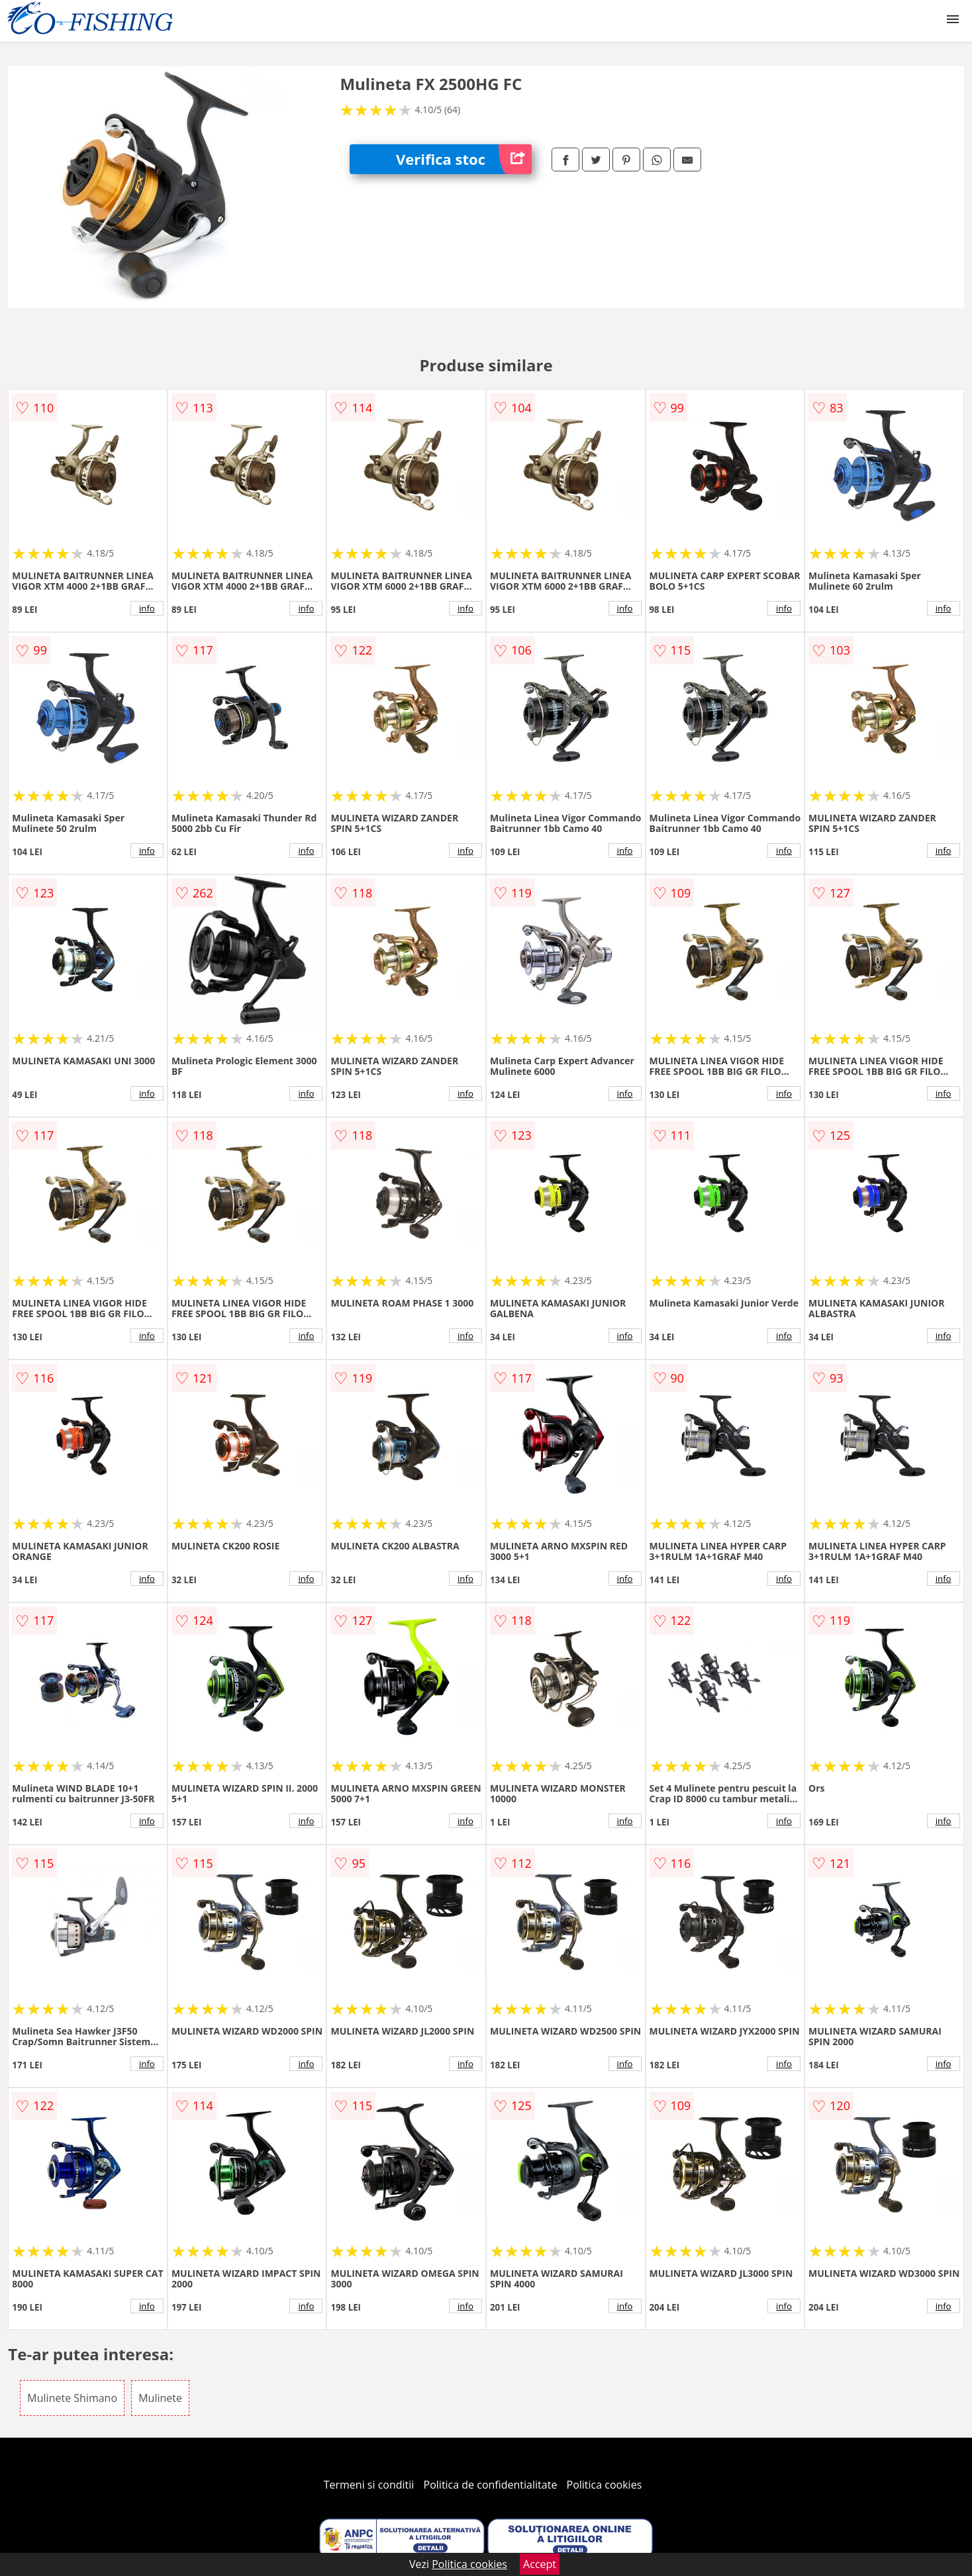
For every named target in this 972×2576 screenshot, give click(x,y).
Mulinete (160, 2398)
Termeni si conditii (369, 2484)
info (147, 608)
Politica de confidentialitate (491, 2484)
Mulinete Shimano (72, 2398)
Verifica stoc (464, 159)
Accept (539, 2564)
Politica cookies (604, 2484)
